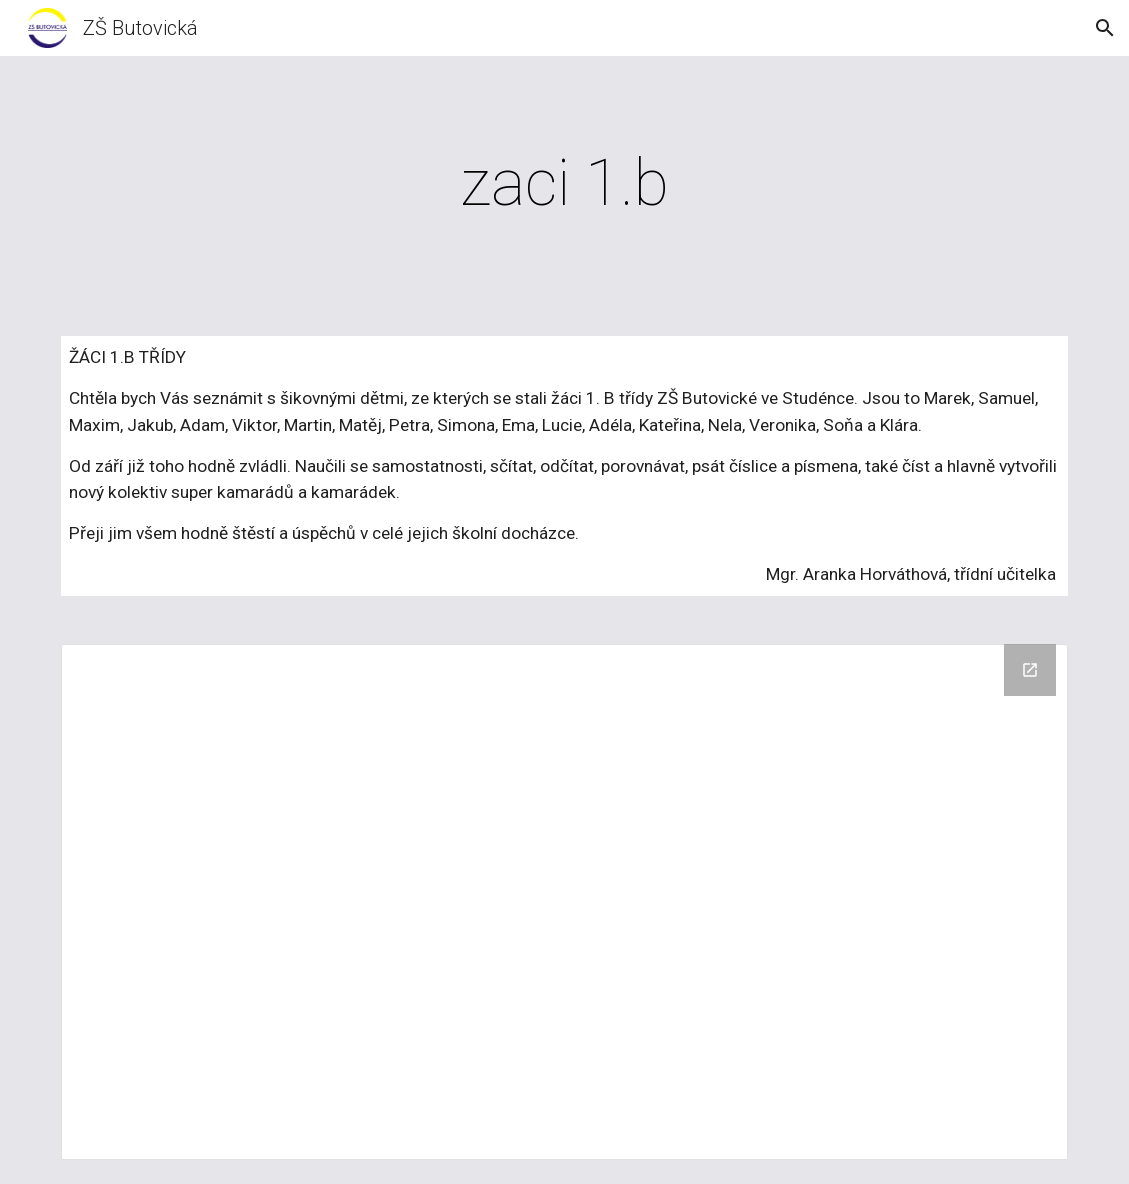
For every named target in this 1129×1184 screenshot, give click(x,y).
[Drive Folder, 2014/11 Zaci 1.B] (564, 902)
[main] (564, 184)
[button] (1105, 28)
